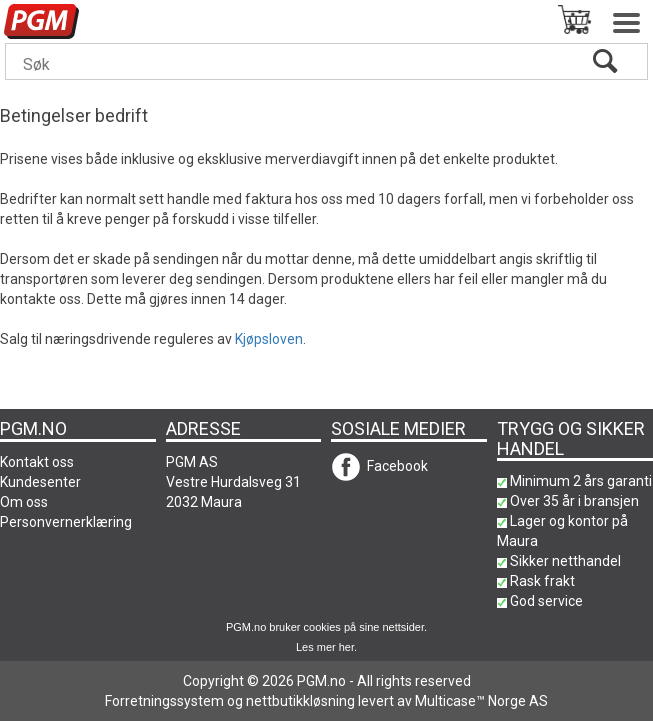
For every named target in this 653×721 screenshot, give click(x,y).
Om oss (24, 502)
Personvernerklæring (66, 522)
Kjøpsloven (269, 339)
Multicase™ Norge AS (481, 701)
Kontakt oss (37, 462)
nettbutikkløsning (300, 701)
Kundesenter (40, 482)
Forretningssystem (164, 701)
